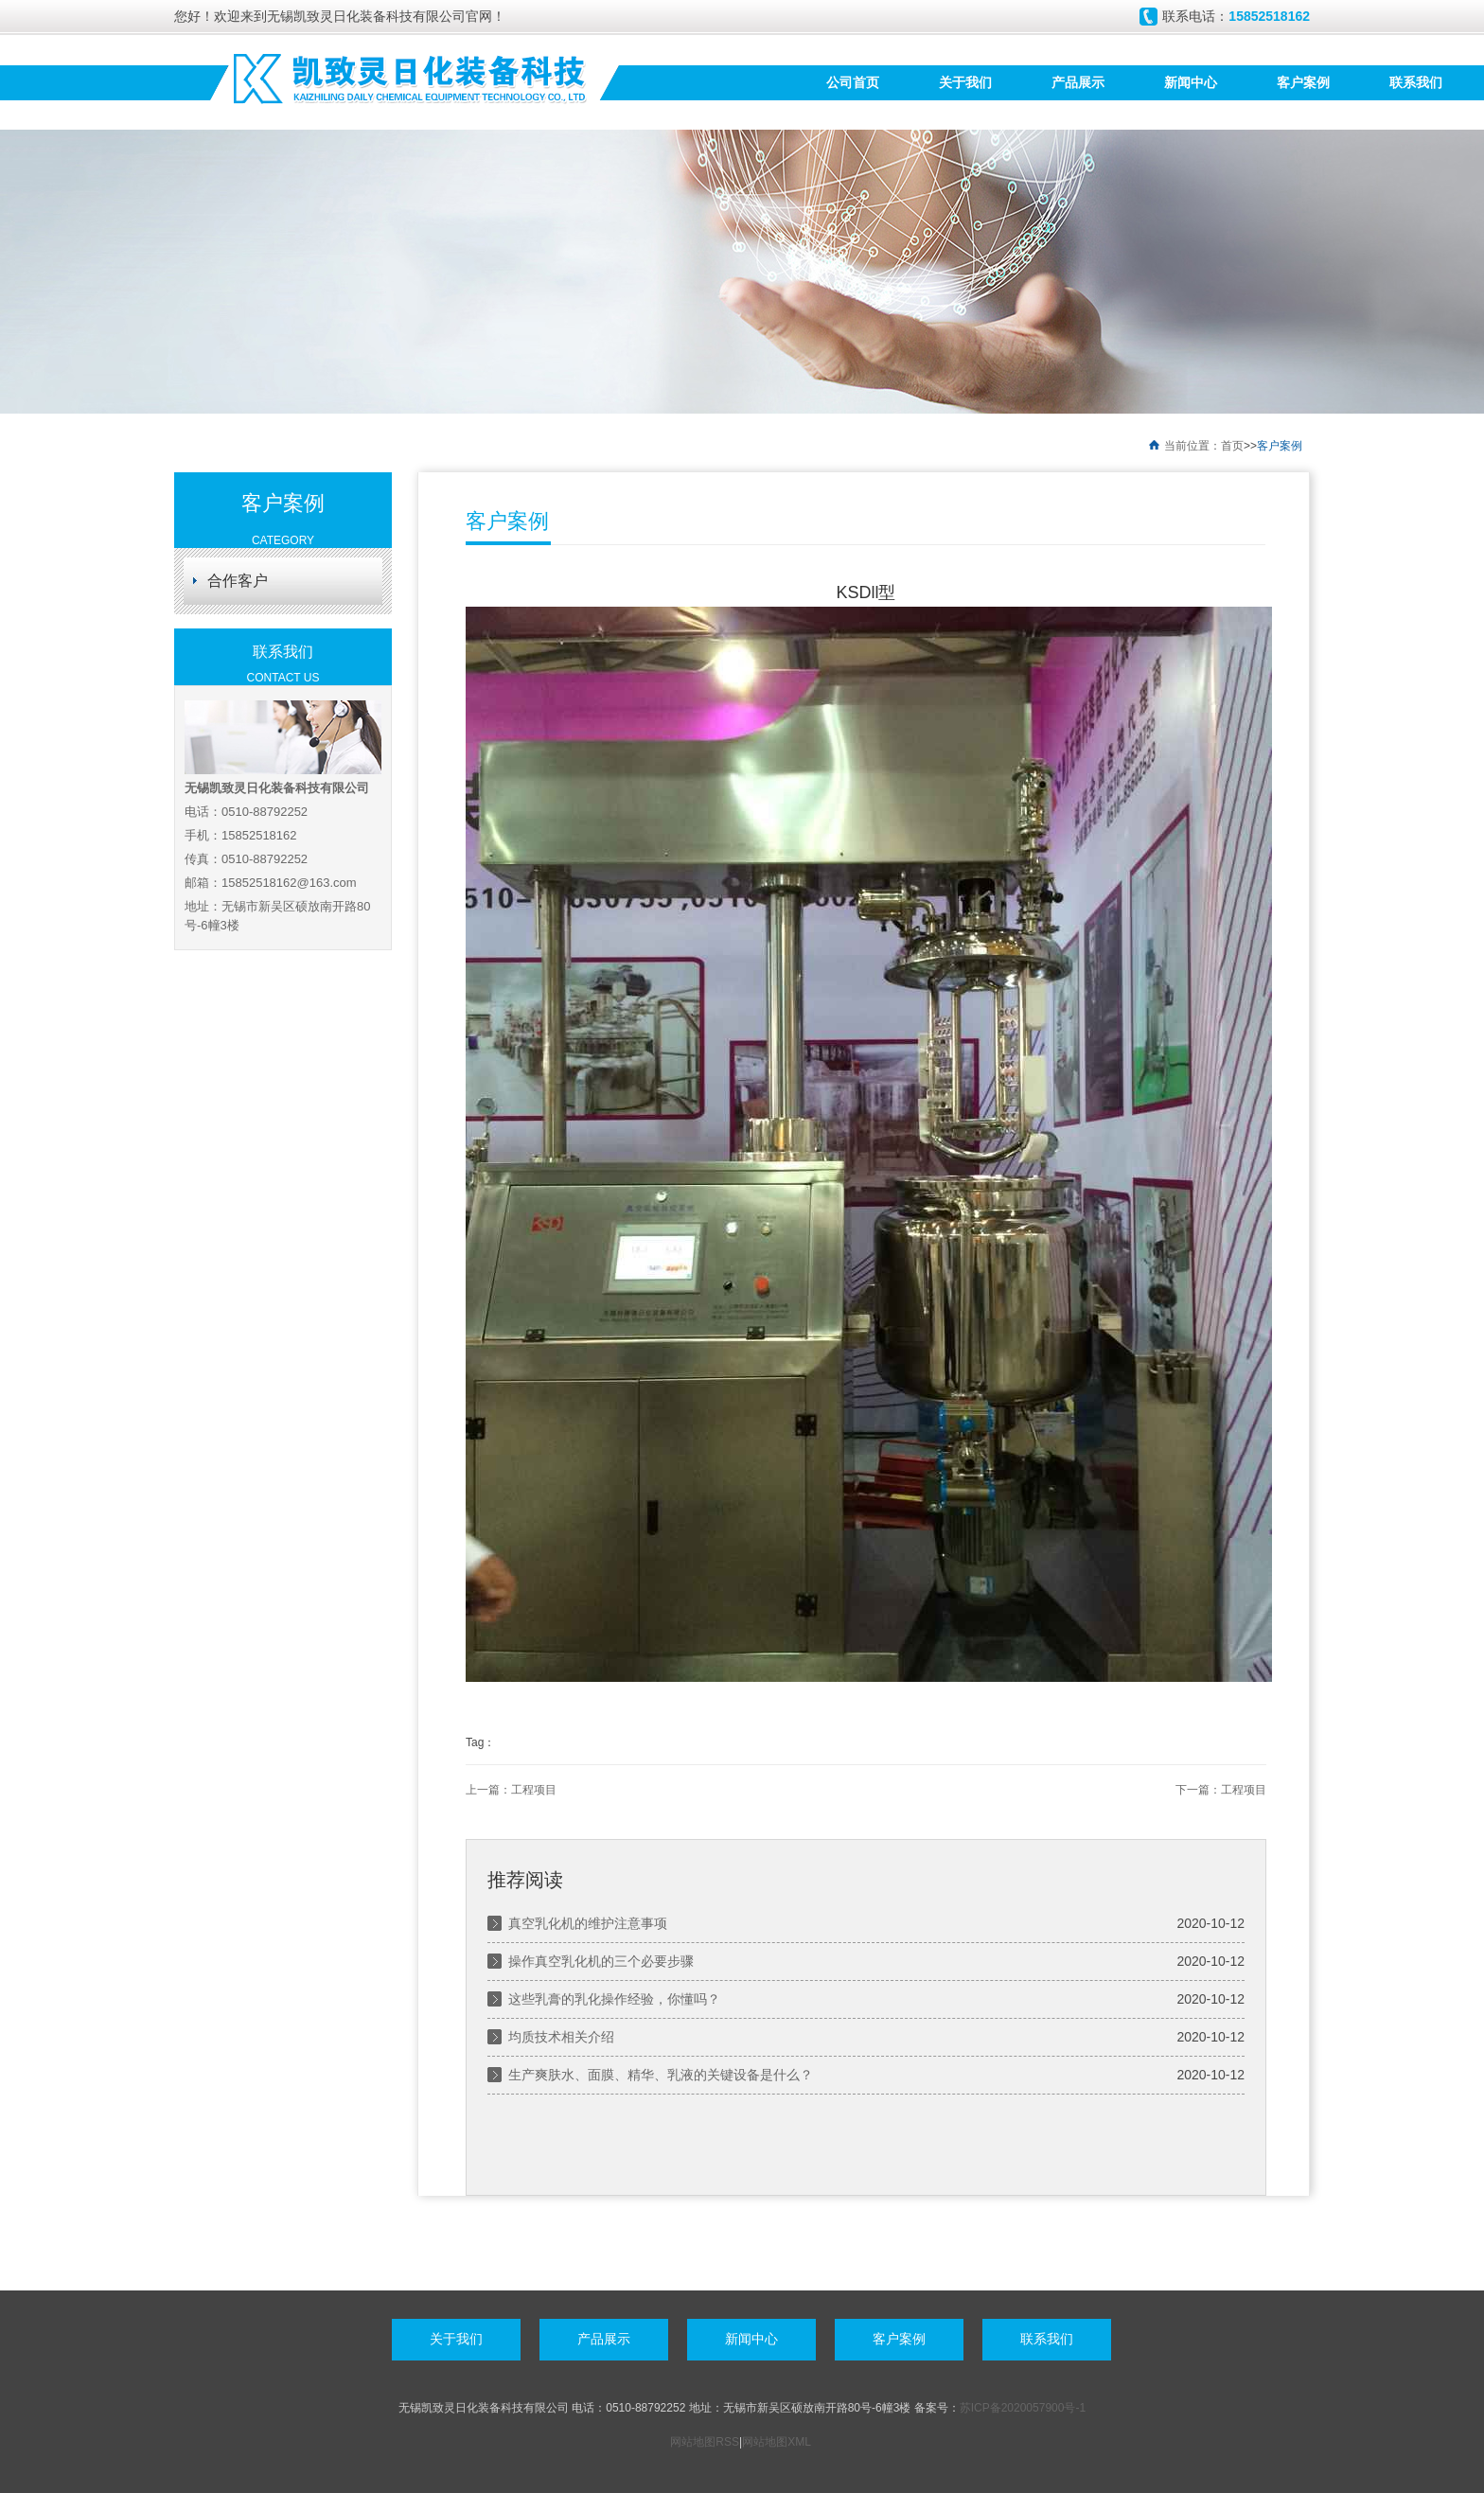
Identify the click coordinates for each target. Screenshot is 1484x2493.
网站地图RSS (704, 2442)
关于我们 (965, 82)
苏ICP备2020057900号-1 (1023, 2407)
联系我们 (1415, 82)
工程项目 (533, 1789)
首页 (1232, 445)
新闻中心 (1190, 82)
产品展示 (1077, 82)
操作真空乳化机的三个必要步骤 (601, 1961)
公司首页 (852, 82)
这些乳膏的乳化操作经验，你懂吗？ (614, 1999)
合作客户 (237, 581)
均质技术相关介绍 (561, 2036)
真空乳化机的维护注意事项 (587, 1923)
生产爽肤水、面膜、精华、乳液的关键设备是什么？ (660, 2074)
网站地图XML (776, 2442)
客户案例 (1303, 82)
